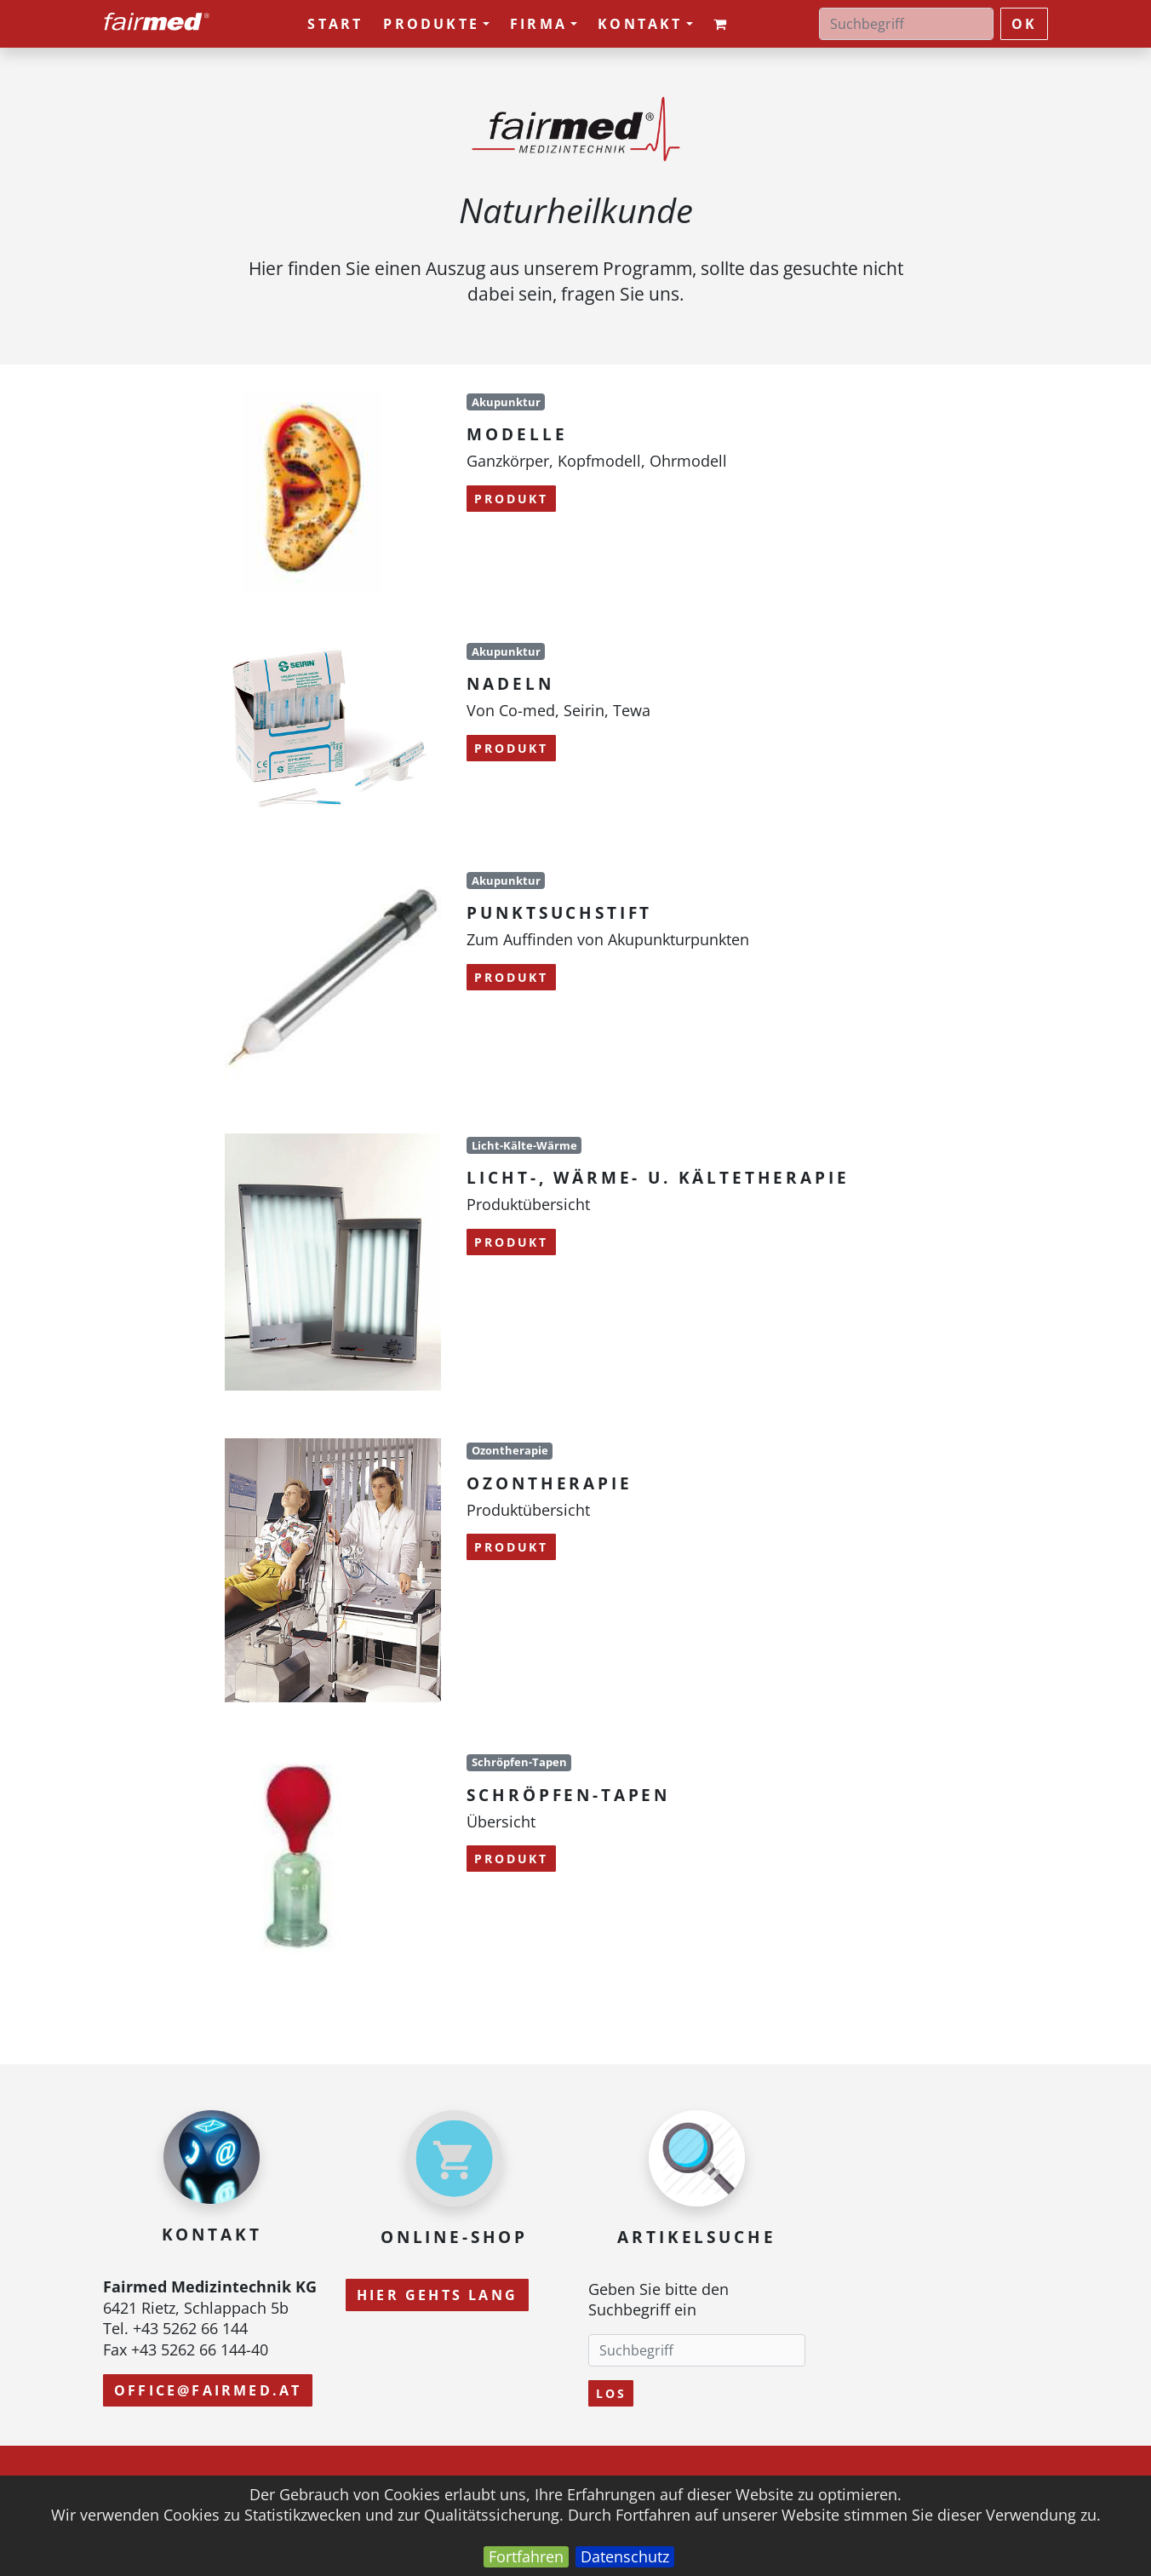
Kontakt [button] (645, 23)
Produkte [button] (436, 23)
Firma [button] (543, 23)
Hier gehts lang (437, 2295)
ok (1024, 23)
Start (335, 23)
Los (611, 2393)
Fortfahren (526, 2556)
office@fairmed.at (207, 2390)
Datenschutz (625, 2556)
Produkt (511, 499)
